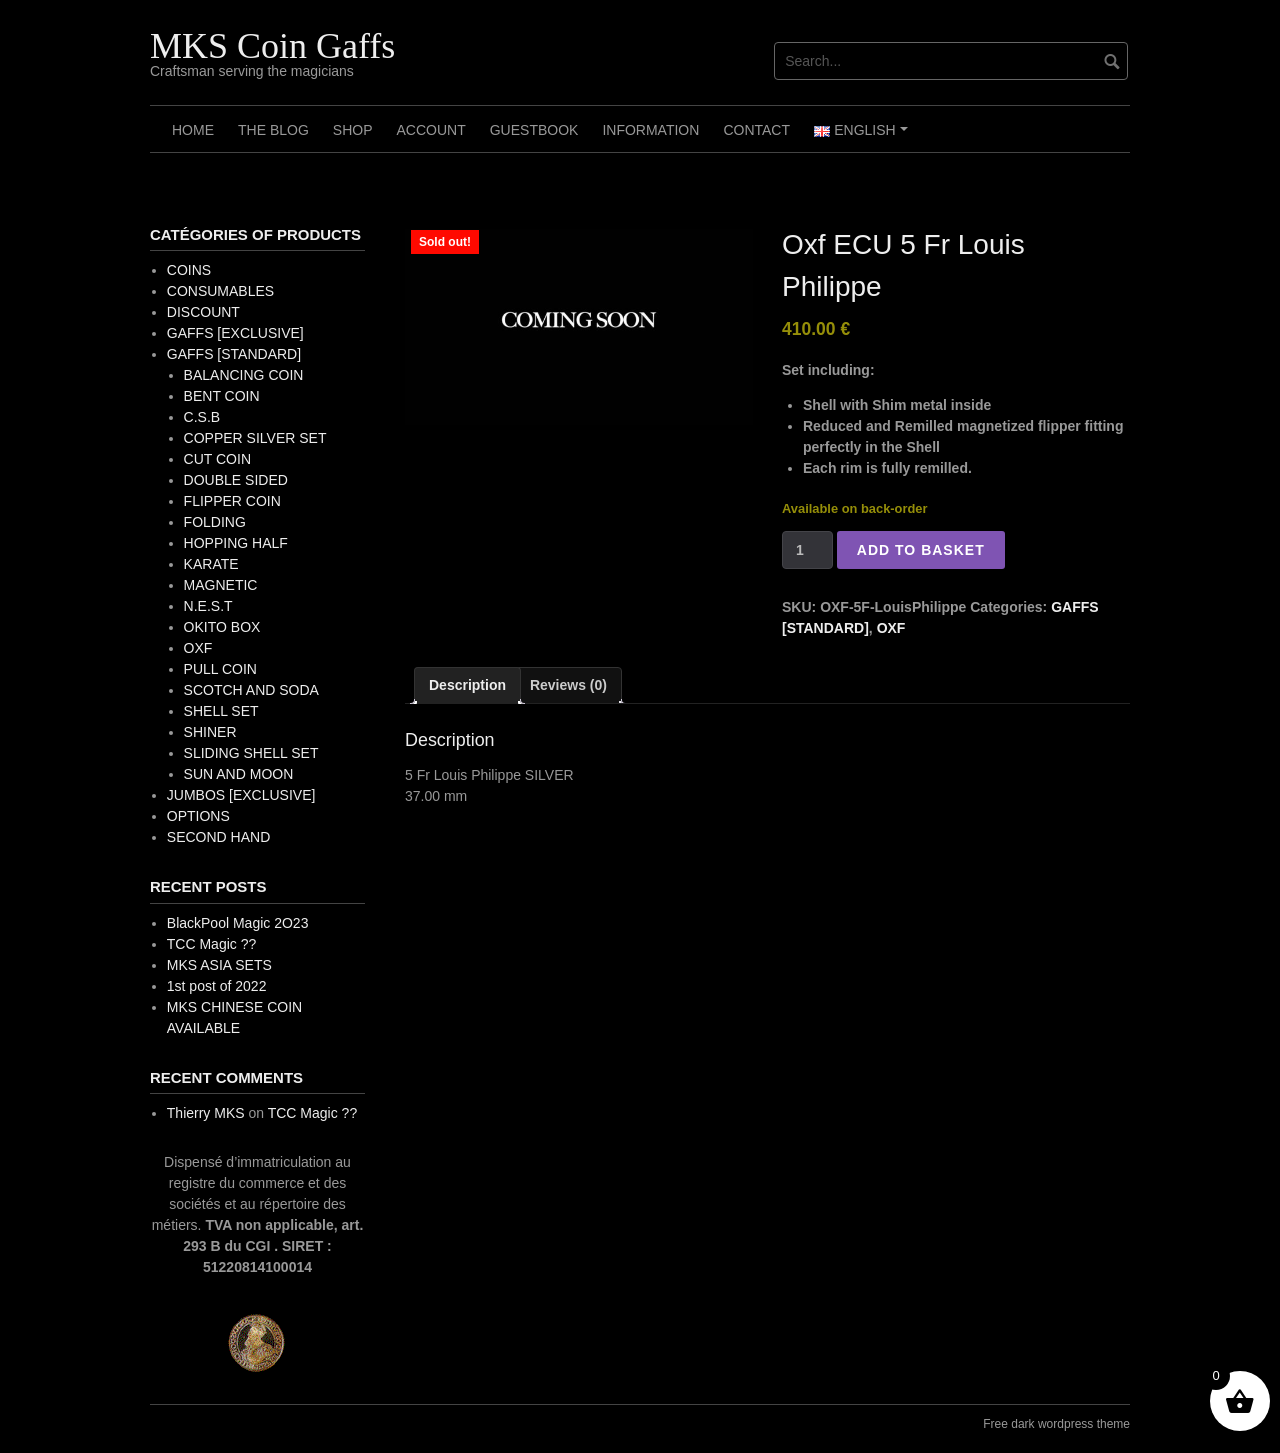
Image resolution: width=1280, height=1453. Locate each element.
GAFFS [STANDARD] (234, 354)
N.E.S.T (208, 606)
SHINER (210, 732)
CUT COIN (217, 459)
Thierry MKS (206, 1113)
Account (430, 130)
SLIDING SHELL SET (251, 753)
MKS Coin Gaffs (272, 46)
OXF (891, 628)
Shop (353, 130)
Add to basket (921, 550)
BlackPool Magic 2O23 (238, 923)
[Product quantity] (807, 550)
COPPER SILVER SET (255, 438)
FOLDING (215, 522)
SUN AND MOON (239, 774)
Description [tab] (467, 685)
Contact (756, 130)
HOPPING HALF (236, 543)
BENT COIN (222, 396)
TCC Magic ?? (211, 944)
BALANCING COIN (244, 375)
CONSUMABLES (220, 291)
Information (650, 130)
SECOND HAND (218, 837)
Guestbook (534, 130)
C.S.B (202, 417)
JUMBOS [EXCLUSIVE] (241, 795)
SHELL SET (221, 711)
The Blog (273, 130)
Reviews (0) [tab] (568, 685)
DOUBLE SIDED (236, 480)
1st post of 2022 (217, 986)
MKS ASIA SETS (219, 965)
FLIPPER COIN (232, 501)
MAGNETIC (221, 585)
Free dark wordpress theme (1056, 1424)
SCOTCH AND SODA (251, 690)
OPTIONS (198, 816)
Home (193, 130)
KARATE (211, 564)
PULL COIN (220, 669)
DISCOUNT (203, 312)
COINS (189, 270)
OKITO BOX (222, 627)
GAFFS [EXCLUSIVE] (235, 333)
